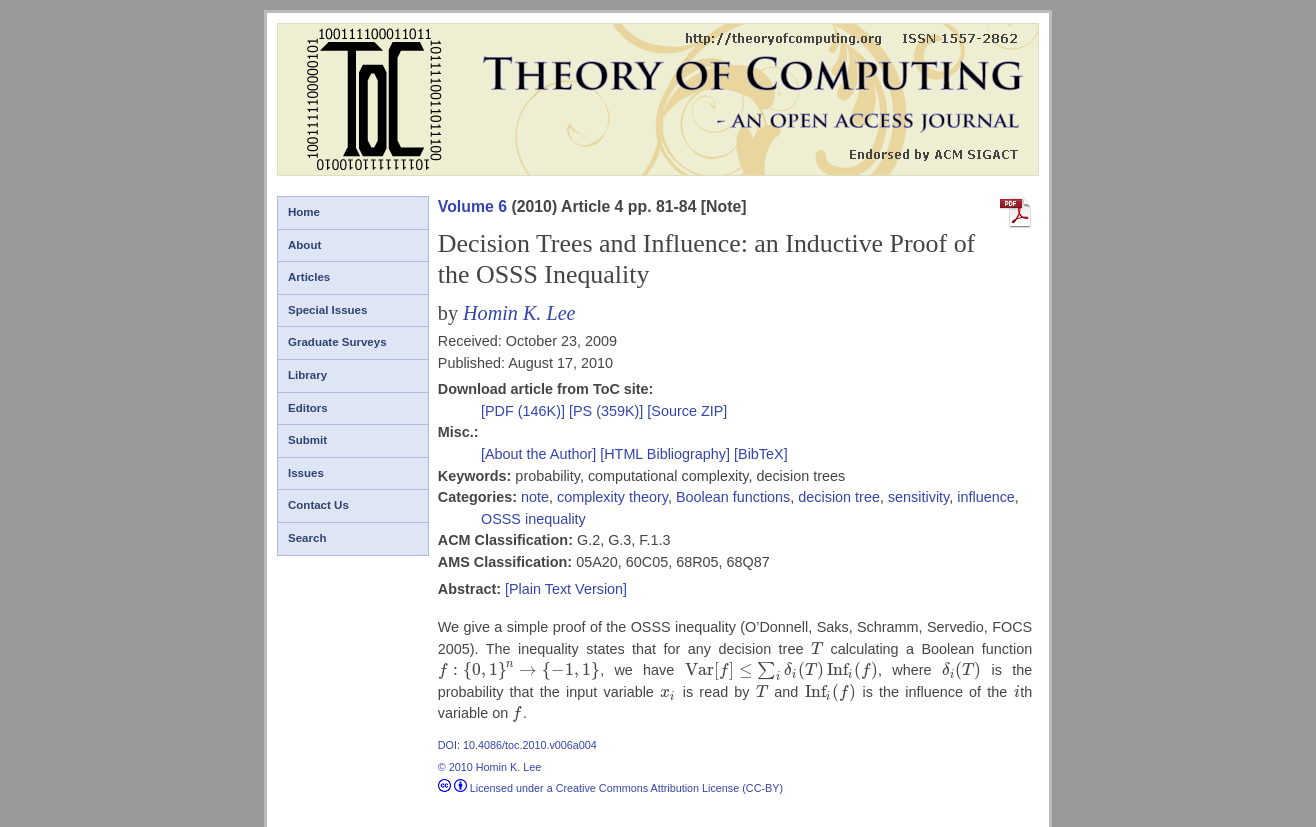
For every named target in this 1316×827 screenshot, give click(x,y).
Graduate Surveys (337, 342)
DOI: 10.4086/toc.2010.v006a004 (517, 745)
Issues (306, 473)
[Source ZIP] (687, 411)
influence (986, 497)
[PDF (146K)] (525, 411)
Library (307, 375)
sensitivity (918, 497)
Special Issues (327, 310)
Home (304, 212)
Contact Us (318, 505)
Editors (308, 408)
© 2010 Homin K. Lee (489, 767)
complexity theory (612, 497)
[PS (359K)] (608, 411)
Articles (309, 277)
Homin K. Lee (519, 313)
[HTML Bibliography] (665, 454)
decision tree (839, 497)
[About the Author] (540, 454)
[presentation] (817, 649)
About (304, 245)
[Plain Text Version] (566, 589)
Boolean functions (733, 497)
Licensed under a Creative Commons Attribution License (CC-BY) (610, 788)
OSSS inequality (533, 519)
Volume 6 (472, 206)
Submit (307, 440)
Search (307, 538)
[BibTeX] (761, 454)
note (535, 497)
